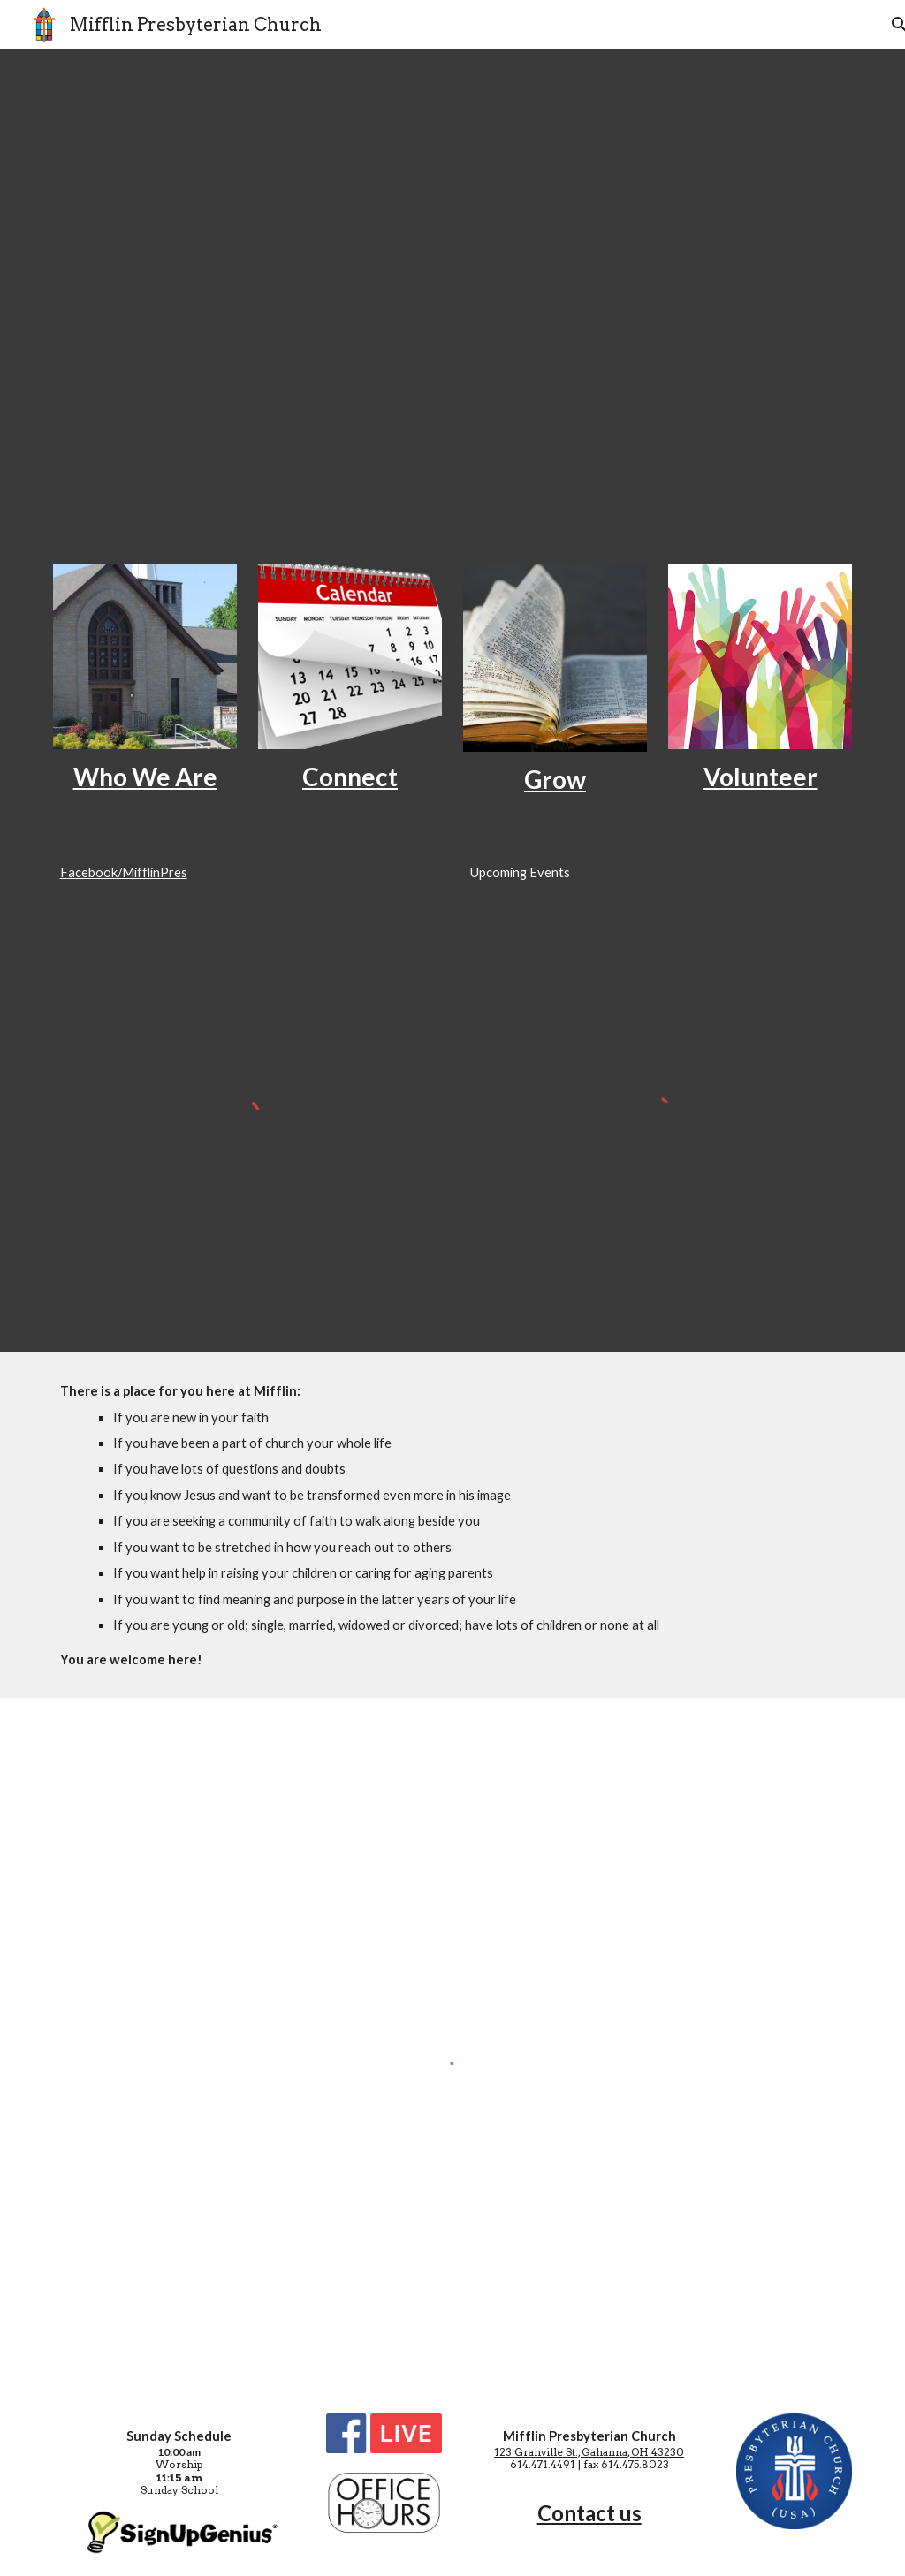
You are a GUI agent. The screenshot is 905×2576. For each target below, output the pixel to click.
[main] (145, 777)
